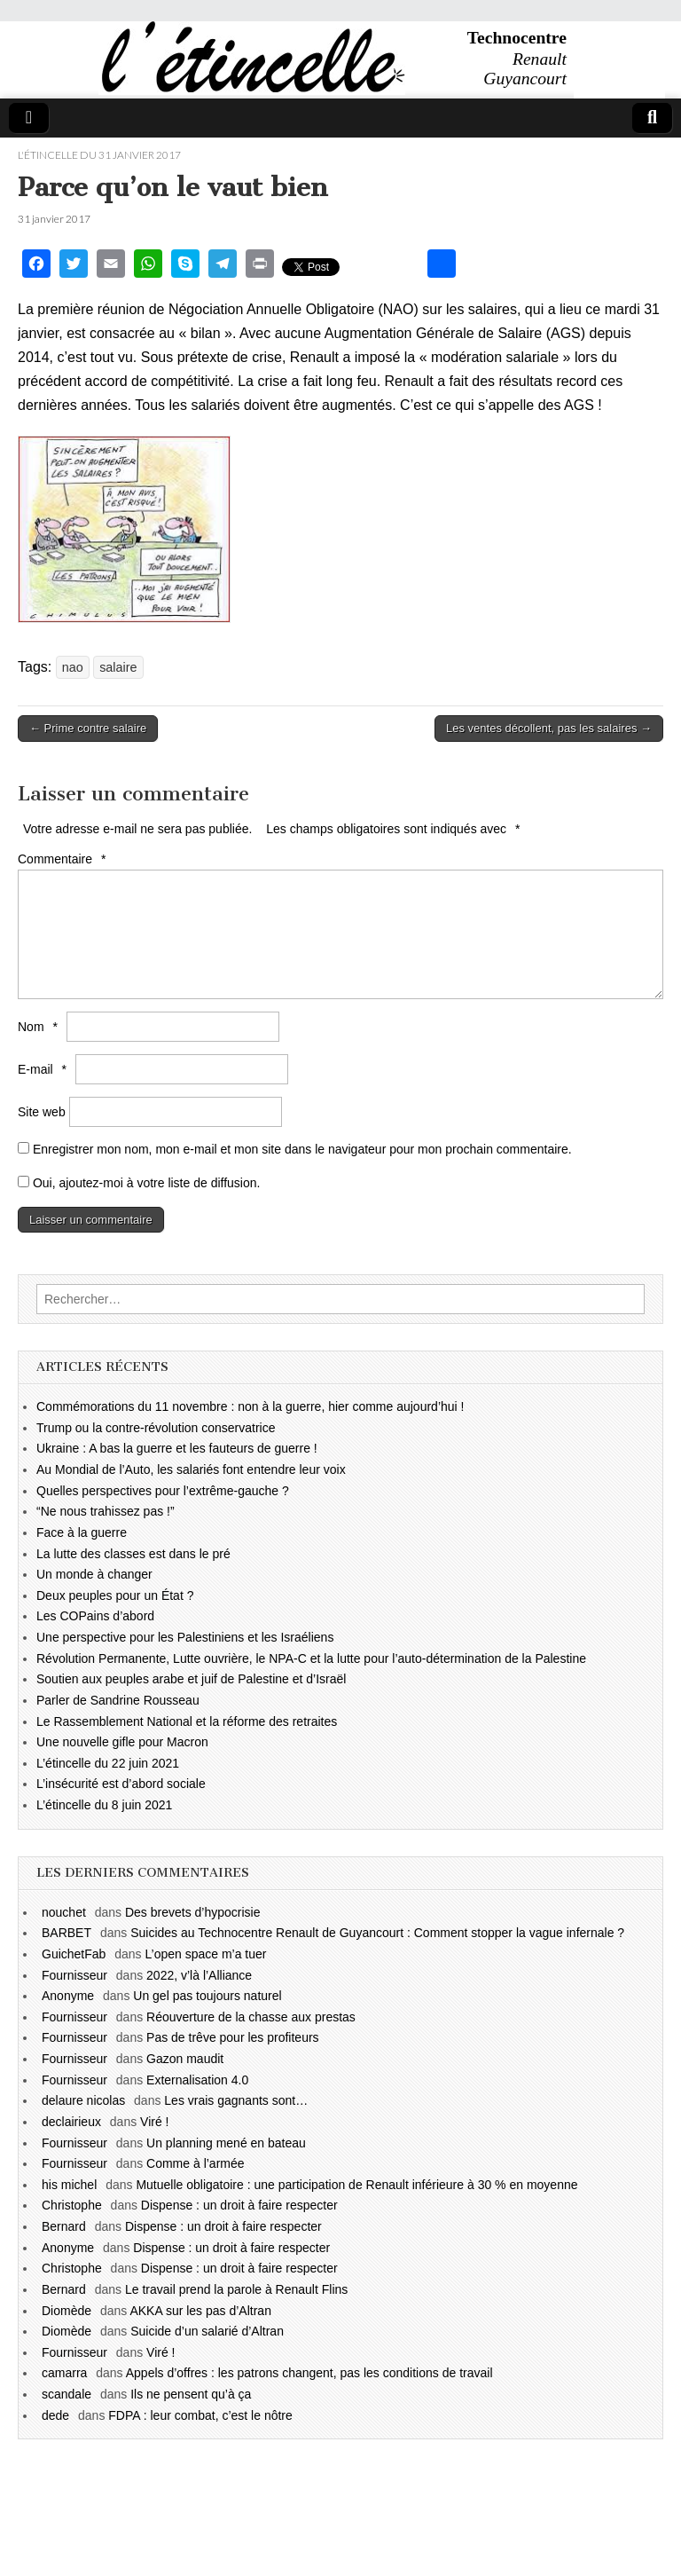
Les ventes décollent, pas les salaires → (549, 728)
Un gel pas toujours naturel (207, 1996)
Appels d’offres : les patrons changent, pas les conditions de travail (309, 2373)
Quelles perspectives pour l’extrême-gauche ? (162, 1491)
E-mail (44, 1069)
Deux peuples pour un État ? (114, 1595)
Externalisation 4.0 (197, 2080)
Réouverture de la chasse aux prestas (251, 2017)
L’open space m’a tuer (206, 1954)
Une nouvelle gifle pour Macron (122, 1742)
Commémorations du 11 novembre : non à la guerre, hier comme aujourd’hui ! (250, 1406)
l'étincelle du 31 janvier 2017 (99, 154)
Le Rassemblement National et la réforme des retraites (186, 1721)
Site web (42, 1112)
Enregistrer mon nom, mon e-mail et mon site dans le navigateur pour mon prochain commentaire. (302, 1149)
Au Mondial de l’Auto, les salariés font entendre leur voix (191, 1469)
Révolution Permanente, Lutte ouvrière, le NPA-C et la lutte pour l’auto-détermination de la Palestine (311, 1658)
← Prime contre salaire (87, 728)
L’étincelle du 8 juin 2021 (104, 1805)
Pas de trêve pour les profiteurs (232, 2037)
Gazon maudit (184, 2059)
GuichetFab (74, 1954)
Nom (40, 1027)
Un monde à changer (94, 1574)
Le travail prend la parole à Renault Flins (236, 2289)
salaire (118, 667)
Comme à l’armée (195, 2163)
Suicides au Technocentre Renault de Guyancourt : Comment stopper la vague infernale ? (377, 1933)
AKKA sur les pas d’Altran (200, 2311)
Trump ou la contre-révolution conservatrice (156, 1428)
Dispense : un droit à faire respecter (239, 2205)
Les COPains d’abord (95, 1616)
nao (72, 667)
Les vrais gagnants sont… (236, 2100)
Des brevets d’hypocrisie (193, 1912)
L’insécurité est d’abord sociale (121, 1783)
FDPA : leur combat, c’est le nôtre (200, 2415)
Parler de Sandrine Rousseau (118, 1700)
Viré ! (154, 2122)
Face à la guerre (81, 1532)
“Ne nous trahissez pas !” (105, 1511)
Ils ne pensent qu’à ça (190, 2394)
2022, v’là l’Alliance (199, 1975)
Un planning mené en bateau (226, 2143)
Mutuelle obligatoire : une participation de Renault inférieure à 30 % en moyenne (356, 2185)
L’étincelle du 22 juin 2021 (107, 1763)
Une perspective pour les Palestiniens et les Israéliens (184, 1637)
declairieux (71, 2122)
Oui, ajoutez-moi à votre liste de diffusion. (139, 1183)
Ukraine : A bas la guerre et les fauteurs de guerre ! (176, 1448)
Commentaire (64, 859)
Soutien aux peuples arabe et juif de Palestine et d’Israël (191, 1679)
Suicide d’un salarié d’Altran (207, 2331)
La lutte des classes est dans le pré (133, 1554)
